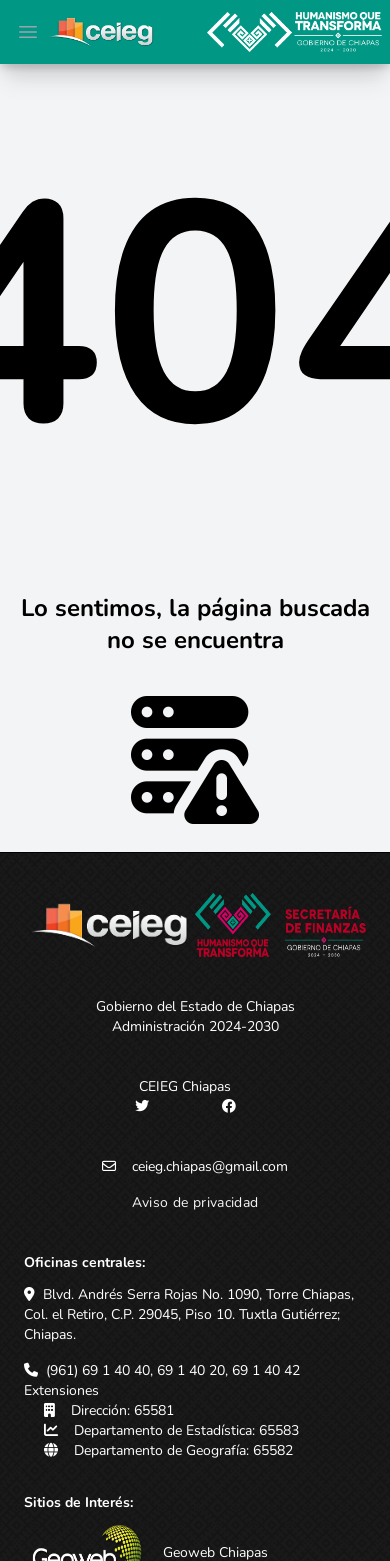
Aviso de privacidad (195, 1202)
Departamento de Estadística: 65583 (186, 1430)
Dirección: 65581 (122, 1410)
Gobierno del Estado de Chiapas (195, 1006)
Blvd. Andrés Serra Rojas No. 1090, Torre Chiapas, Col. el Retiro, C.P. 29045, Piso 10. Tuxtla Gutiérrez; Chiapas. (189, 1314)
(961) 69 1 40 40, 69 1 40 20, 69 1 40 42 (173, 1370)
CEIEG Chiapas (185, 1086)
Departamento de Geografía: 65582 (183, 1450)
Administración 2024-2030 (195, 1026)
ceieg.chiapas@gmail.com (210, 1166)
